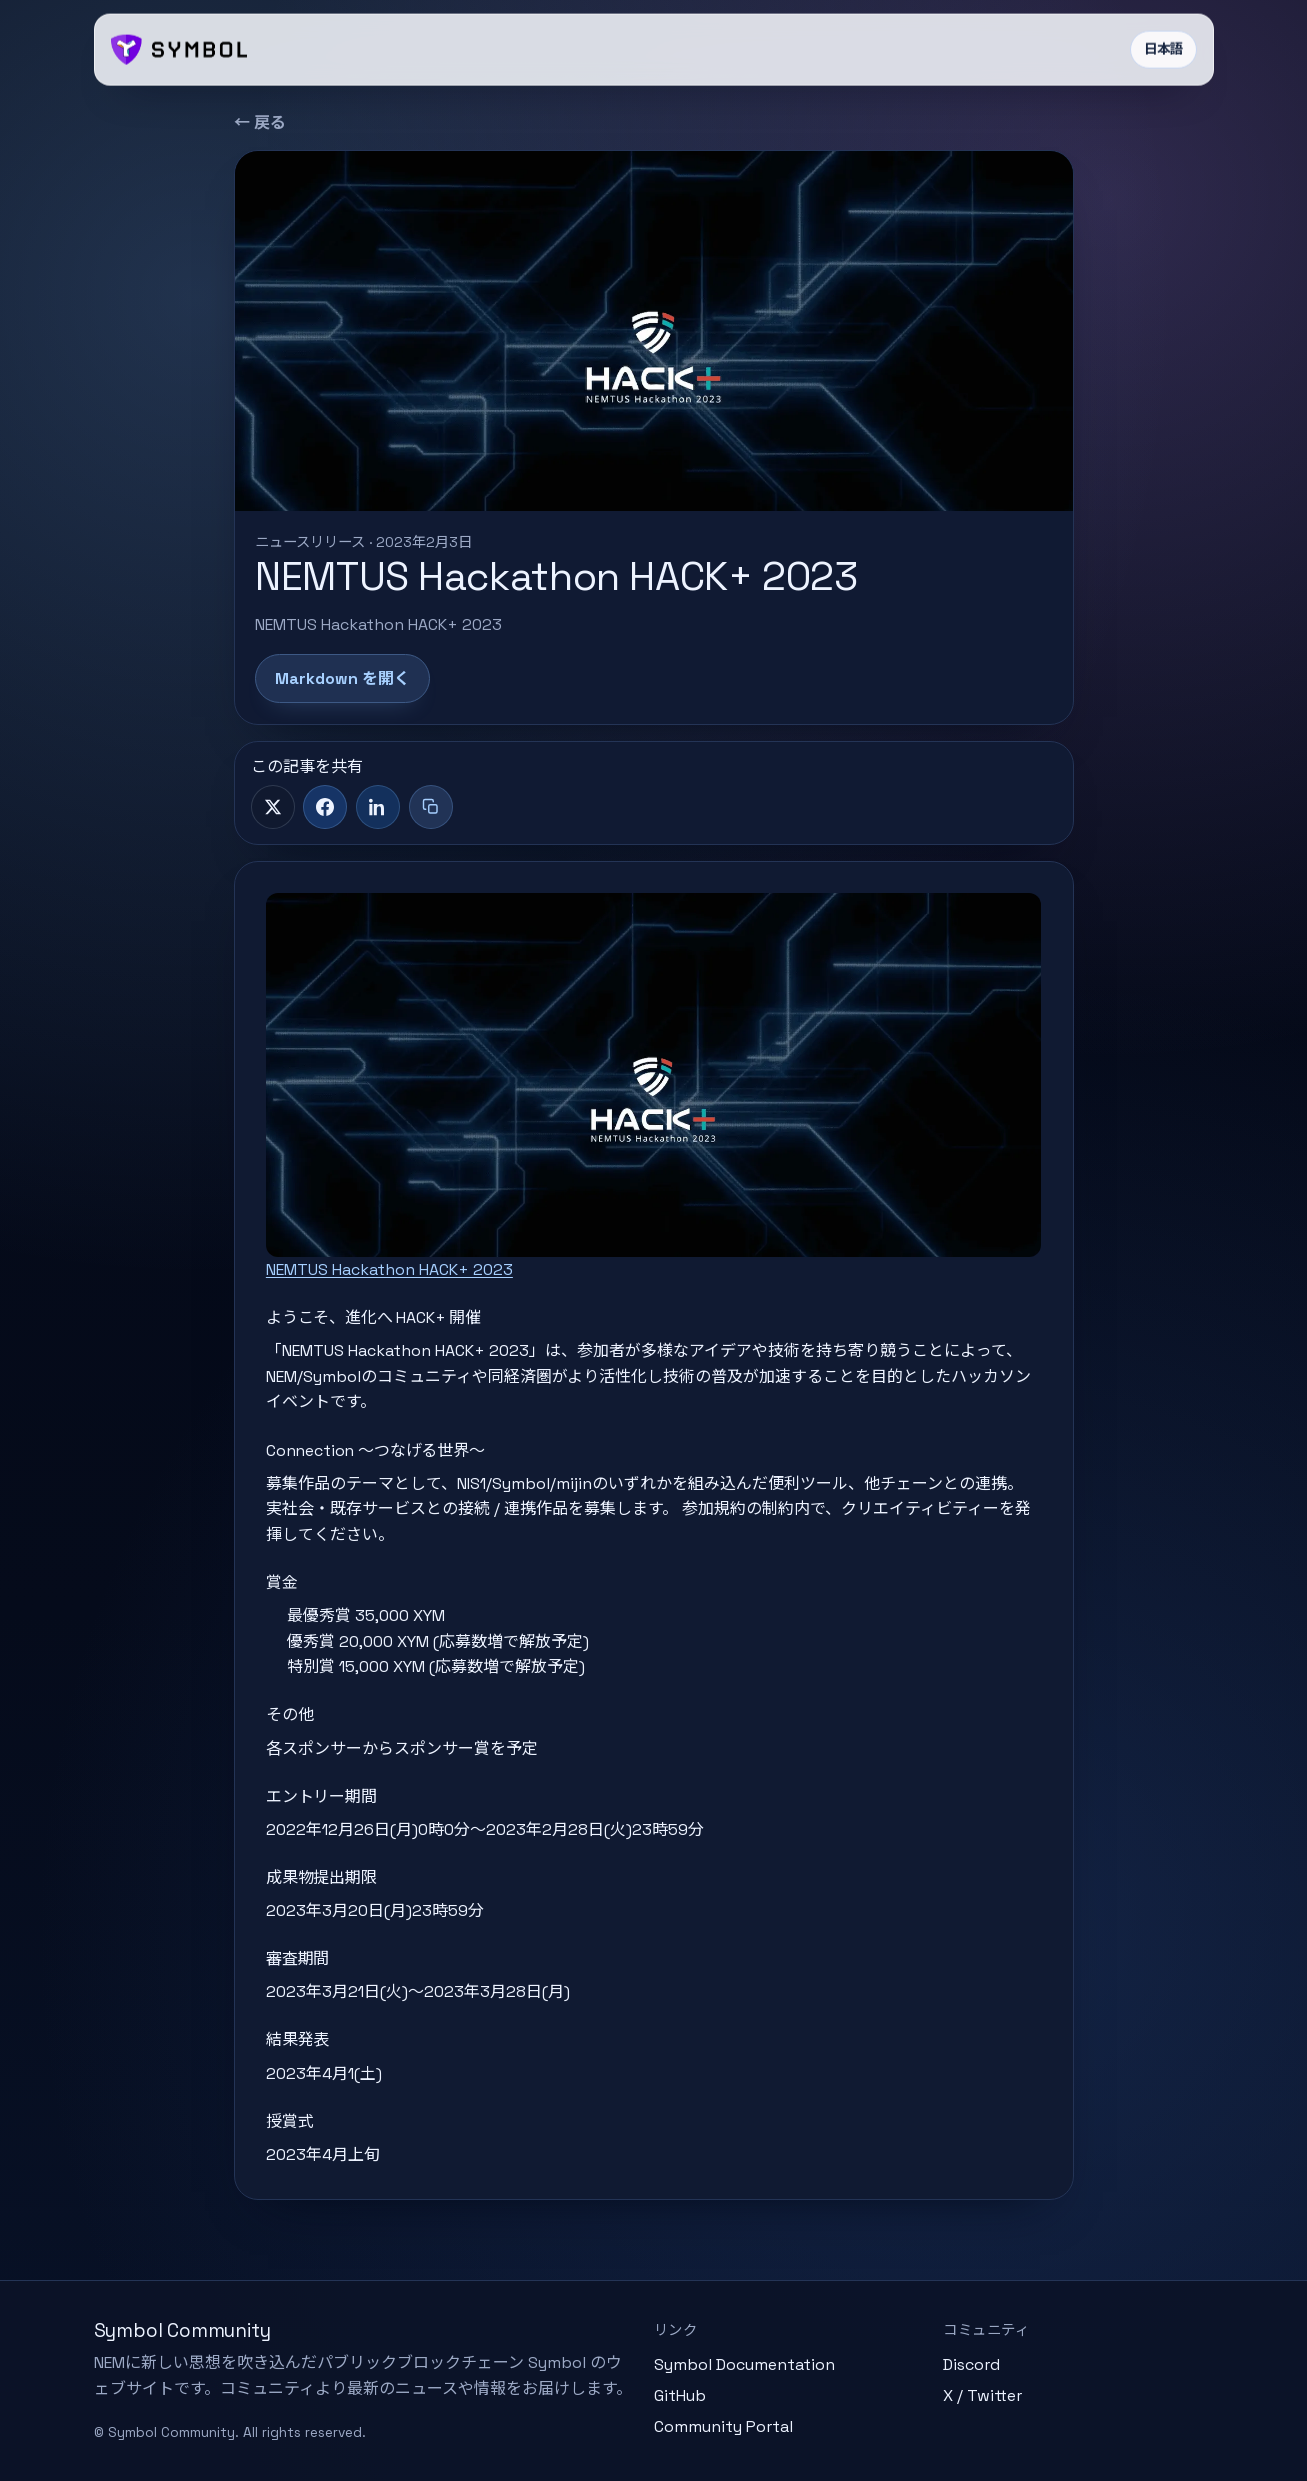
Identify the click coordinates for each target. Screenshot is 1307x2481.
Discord (971, 2364)
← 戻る (260, 122)
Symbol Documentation (744, 2364)
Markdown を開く (342, 678)
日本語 (1163, 49)
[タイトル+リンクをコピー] (431, 807)
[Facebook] (325, 807)
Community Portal (723, 2426)
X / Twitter (982, 2395)
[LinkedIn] (378, 807)
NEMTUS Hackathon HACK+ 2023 (389, 1269)
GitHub (680, 2395)
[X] (273, 807)
